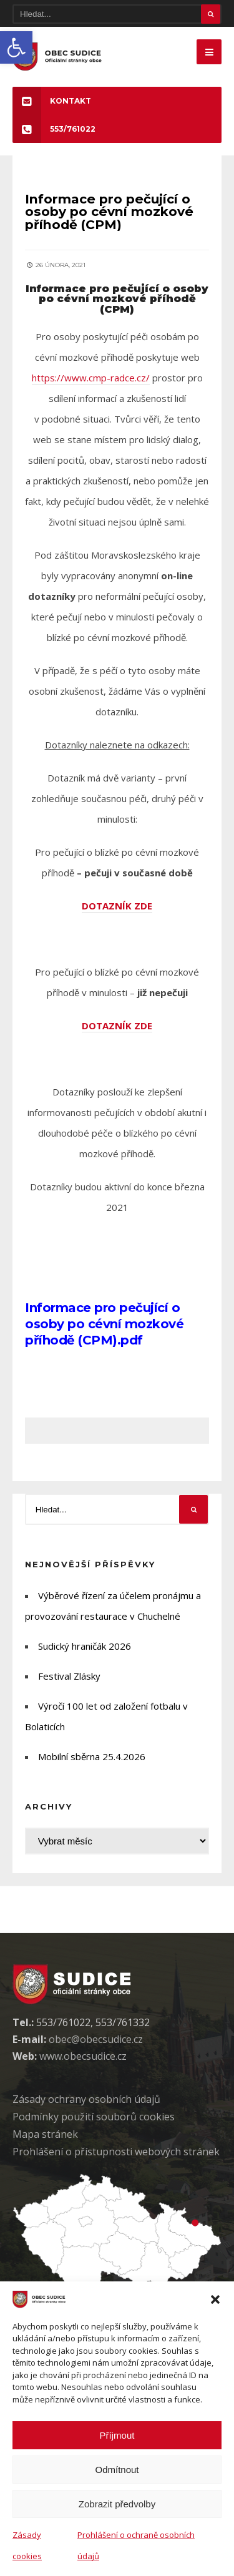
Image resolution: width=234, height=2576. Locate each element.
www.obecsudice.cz (83, 2056)
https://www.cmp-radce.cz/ (91, 377)
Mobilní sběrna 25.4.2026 (91, 1756)
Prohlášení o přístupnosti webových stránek (116, 2151)
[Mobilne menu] (209, 51)
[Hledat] (117, 14)
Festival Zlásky (69, 1676)
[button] (16, 47)
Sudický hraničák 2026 (84, 1646)
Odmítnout (117, 2469)
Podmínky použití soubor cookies (93, 2116)
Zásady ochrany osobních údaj (86, 2099)
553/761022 (53, 129)
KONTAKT (51, 101)
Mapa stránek (45, 2134)
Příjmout (117, 2435)
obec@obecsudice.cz (96, 2039)
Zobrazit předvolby (117, 2504)
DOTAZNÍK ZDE (117, 905)
